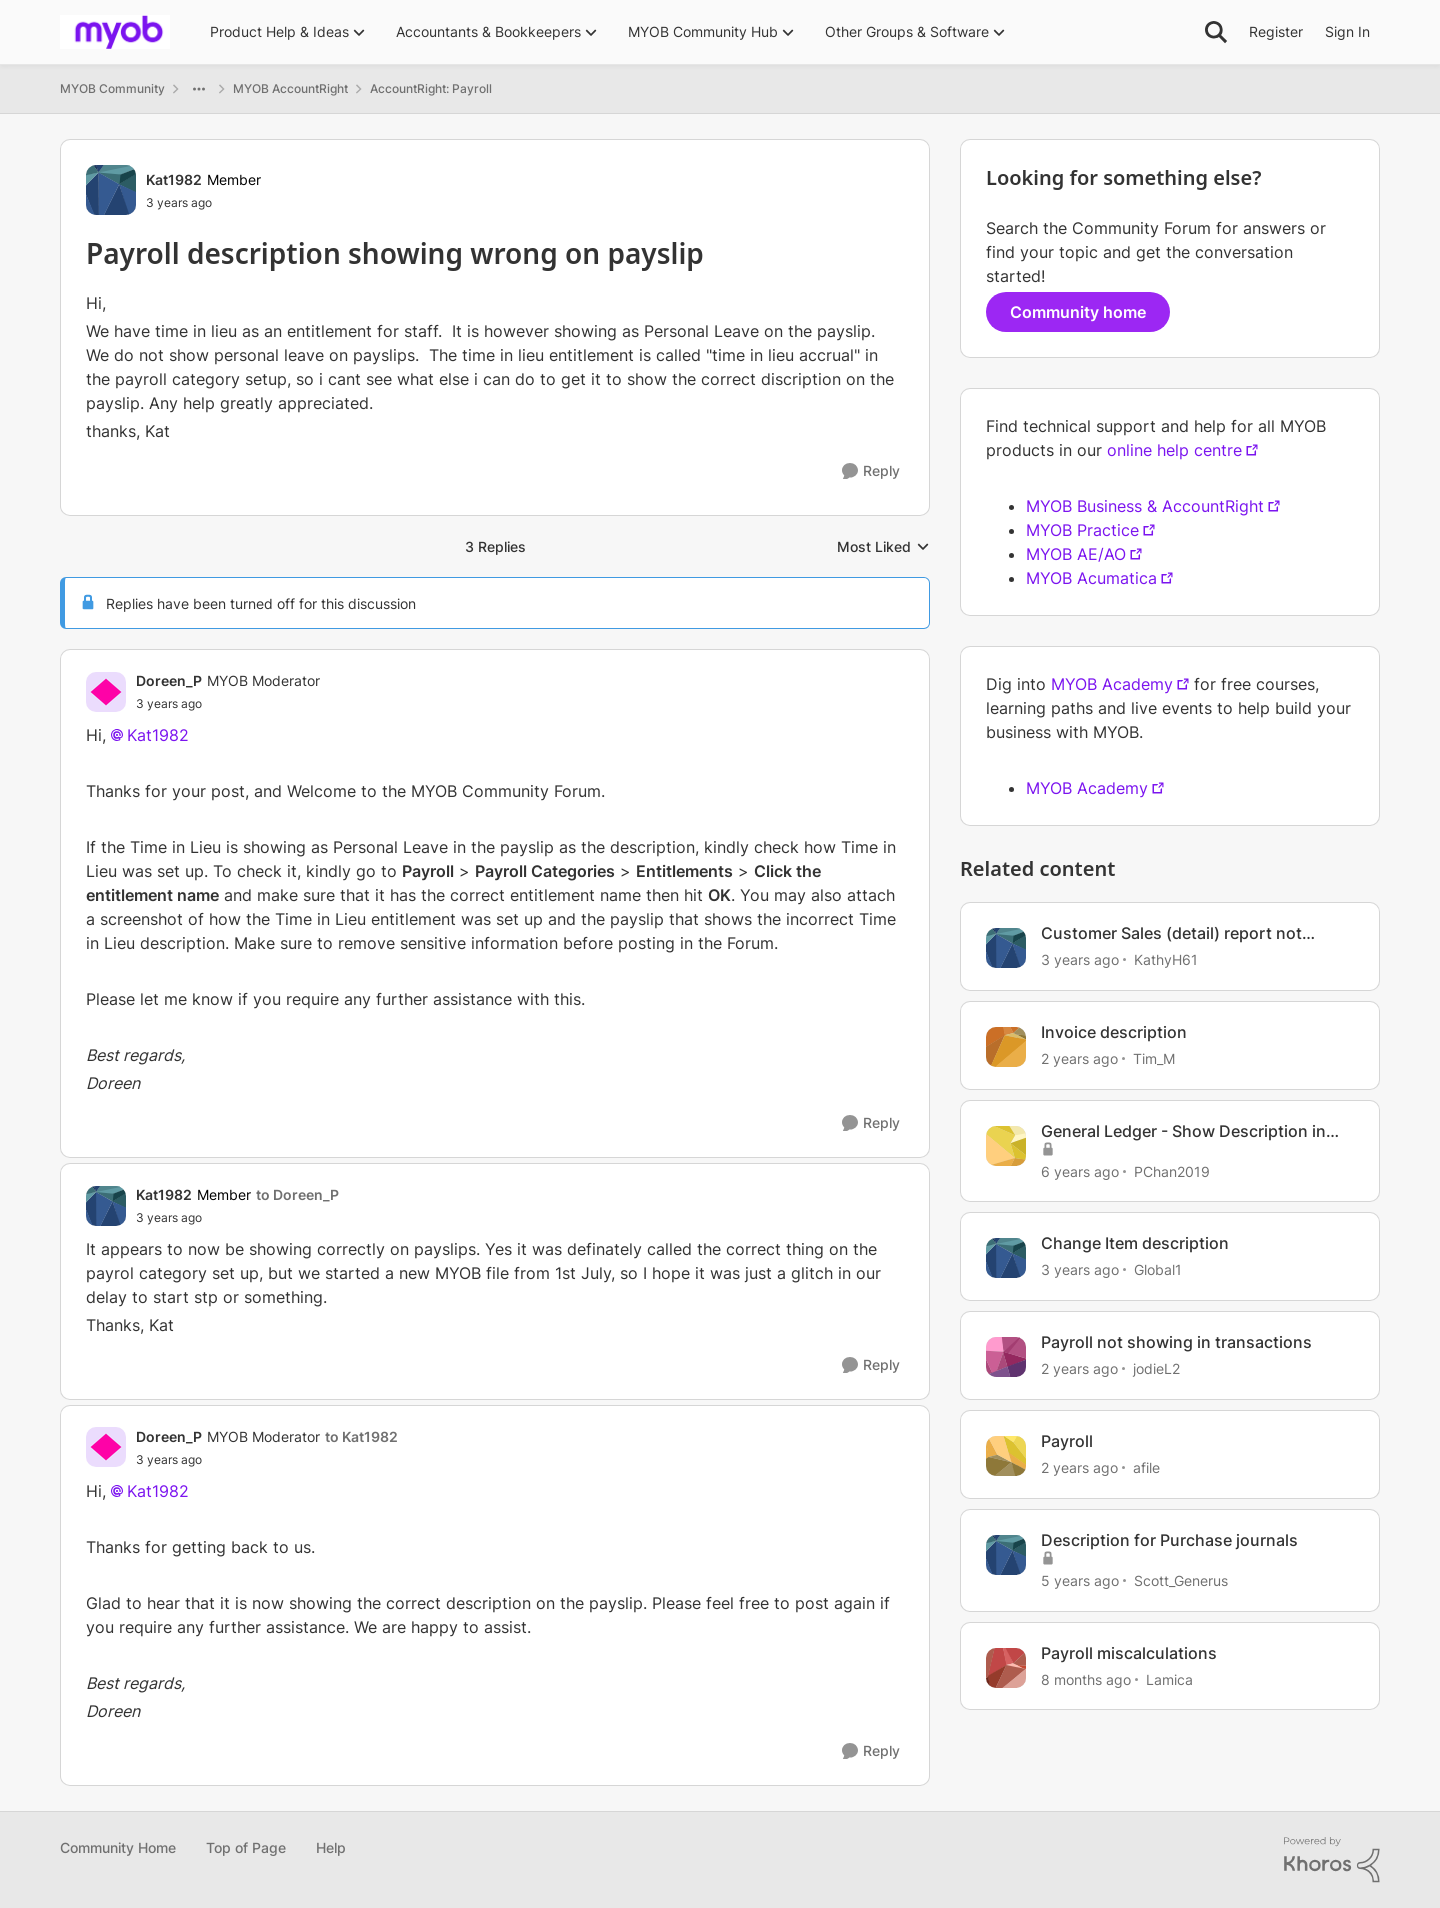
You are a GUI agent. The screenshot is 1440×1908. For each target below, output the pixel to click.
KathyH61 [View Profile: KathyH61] (1166, 959)
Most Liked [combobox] (883, 547)
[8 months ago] (1086, 1678)
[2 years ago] (1079, 1058)
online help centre (1174, 450)
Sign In (1347, 31)
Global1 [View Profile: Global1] (1158, 1269)
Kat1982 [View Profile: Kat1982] (174, 179)
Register (1276, 31)
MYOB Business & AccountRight (1145, 506)
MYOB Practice (1082, 530)
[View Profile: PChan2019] (1006, 1146)
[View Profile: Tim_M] (1006, 1047)
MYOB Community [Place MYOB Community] (112, 88)
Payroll (1067, 1441)
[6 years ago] (1080, 1170)
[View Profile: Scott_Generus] (1006, 1555)
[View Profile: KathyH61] (1006, 948)
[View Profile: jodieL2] (1006, 1357)
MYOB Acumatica (1091, 578)
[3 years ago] (1080, 959)
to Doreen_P (297, 1194)
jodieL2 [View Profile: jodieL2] (1156, 1368)
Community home (1078, 312)
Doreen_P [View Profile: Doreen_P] (169, 680)
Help (331, 1847)
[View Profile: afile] (1006, 1456)
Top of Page (246, 1847)
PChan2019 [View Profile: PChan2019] (1172, 1170)
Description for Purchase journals (1169, 1540)
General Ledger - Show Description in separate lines (1183, 1131)
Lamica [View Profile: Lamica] (1169, 1678)
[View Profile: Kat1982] (111, 190)
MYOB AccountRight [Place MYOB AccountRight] (290, 88)
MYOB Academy (1112, 684)
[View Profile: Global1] (1006, 1258)
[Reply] (871, 471)
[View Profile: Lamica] (1006, 1668)
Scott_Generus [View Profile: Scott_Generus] (1181, 1580)
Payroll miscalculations (1129, 1653)
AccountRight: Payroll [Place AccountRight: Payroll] (431, 88)
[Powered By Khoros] (1332, 1860)
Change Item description (1135, 1243)
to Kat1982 (361, 1436)
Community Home (118, 1847)
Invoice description (1114, 1032)
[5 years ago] (1080, 1580)
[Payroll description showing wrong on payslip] (228, 704)
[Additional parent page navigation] (199, 89)
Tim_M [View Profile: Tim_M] (1154, 1058)
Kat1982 (158, 735)
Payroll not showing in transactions (1176, 1342)
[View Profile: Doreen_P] (106, 692)
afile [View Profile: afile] (1146, 1467)
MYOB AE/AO (1076, 554)
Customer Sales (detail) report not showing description (1171, 933)
